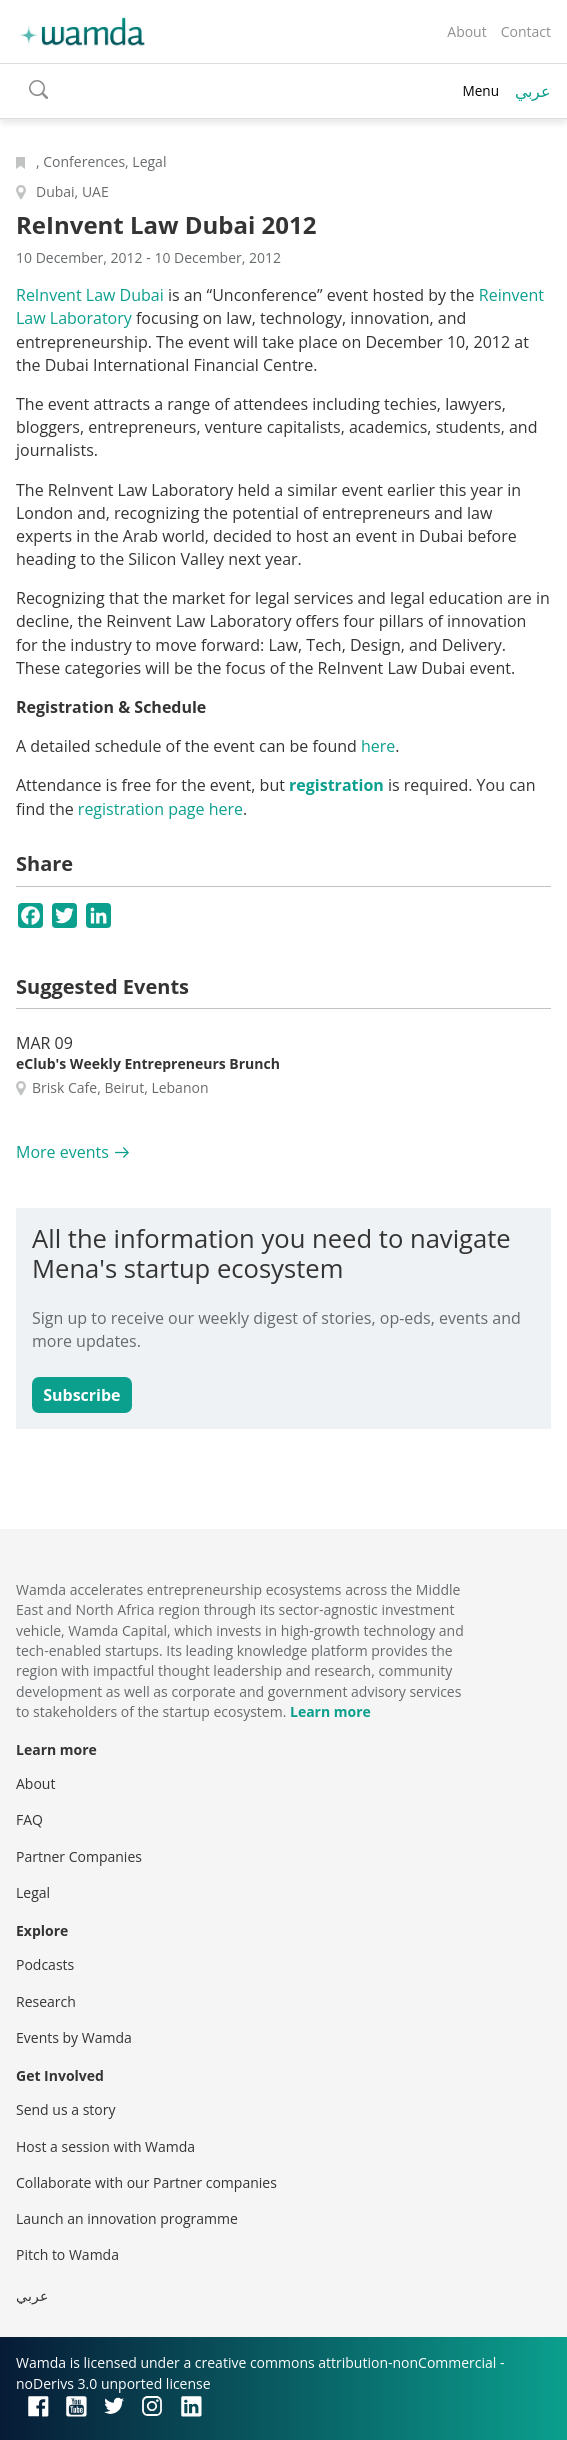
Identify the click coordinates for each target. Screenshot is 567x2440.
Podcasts (45, 1964)
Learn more (330, 1711)
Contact (526, 31)
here (378, 746)
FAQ (29, 1819)
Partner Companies (79, 1856)
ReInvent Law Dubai (90, 295)
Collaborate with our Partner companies (146, 2182)
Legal (33, 1892)
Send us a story (65, 2109)
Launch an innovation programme (127, 2218)
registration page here (160, 809)
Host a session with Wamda (105, 2146)
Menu (480, 90)
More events (62, 1152)
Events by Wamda (74, 2037)
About (466, 31)
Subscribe (81, 1395)
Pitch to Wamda (67, 2254)
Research (46, 2001)
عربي (533, 91)
